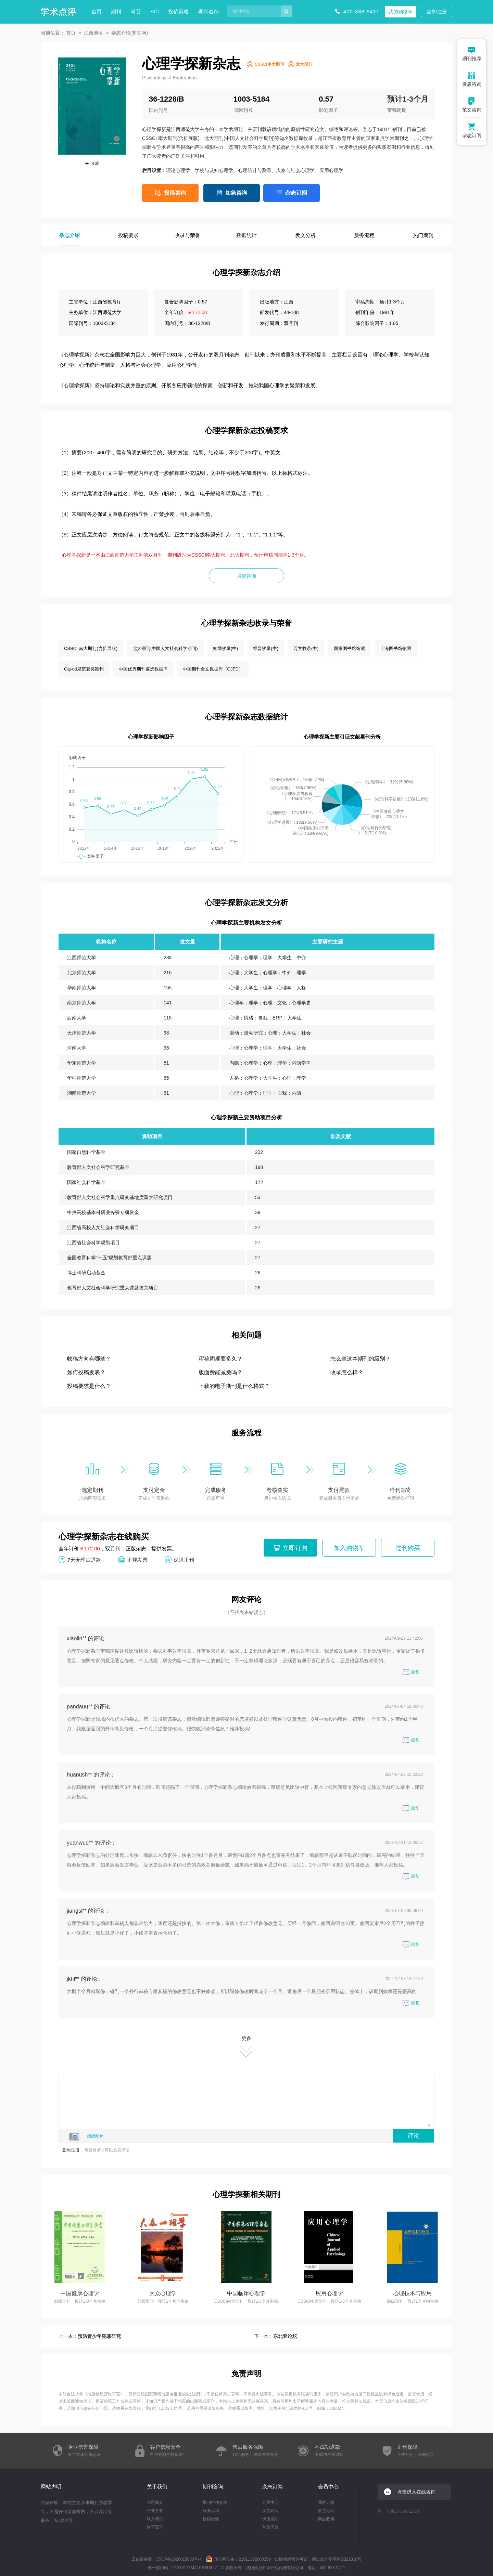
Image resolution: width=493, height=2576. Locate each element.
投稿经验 (211, 2518)
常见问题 (270, 2527)
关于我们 (157, 2486)
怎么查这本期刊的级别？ (360, 1359)
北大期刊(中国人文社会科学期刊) (165, 648)
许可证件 (155, 2527)
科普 (136, 11)
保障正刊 (184, 1559)
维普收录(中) (265, 648)
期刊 (116, 11)
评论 (413, 2135)
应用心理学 (329, 2293)
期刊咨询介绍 (215, 2502)
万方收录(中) (306, 648)
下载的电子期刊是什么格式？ (234, 1386)
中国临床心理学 (246, 2293)
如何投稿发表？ (86, 1372)
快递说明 (270, 2518)
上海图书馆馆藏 (395, 648)
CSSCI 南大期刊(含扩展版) (90, 648)
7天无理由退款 (84, 1559)
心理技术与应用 (412, 2293)
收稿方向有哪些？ (89, 1359)
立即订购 (295, 1548)
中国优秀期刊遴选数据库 (143, 669)
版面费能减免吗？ (220, 1372)
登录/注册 (436, 11)
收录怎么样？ (346, 1372)
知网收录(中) (225, 648)
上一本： (90, 2336)
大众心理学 (163, 2293)
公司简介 (155, 2502)
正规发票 (137, 1559)
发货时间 (270, 2510)
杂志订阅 (296, 193)
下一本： (275, 2336)
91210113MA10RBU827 (194, 2567)
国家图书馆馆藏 (349, 648)
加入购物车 (349, 1548)
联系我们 (155, 2518)
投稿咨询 (175, 193)
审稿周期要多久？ (220, 1359)
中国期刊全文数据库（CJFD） (213, 669)
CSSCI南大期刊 (269, 64)
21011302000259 (254, 2559)
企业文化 (155, 2510)
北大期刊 (304, 64)
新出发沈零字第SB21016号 (337, 2559)
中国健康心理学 (80, 2293)
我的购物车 (401, 11)
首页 (96, 11)
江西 (288, 301)
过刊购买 (407, 1548)
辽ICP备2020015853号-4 (179, 2559)
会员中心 (270, 2502)
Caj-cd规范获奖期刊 (84, 669)
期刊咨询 (208, 11)
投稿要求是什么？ (89, 1386)
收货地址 (326, 2510)
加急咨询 (236, 193)
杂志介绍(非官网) (129, 33)
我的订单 (326, 2502)
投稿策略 (178, 11)
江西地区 (93, 33)
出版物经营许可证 (103, 2394)
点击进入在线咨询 (416, 2492)
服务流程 (211, 2510)
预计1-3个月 (407, 99)
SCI (154, 11)
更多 (246, 2046)
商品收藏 (326, 2518)
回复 (411, 1672)
